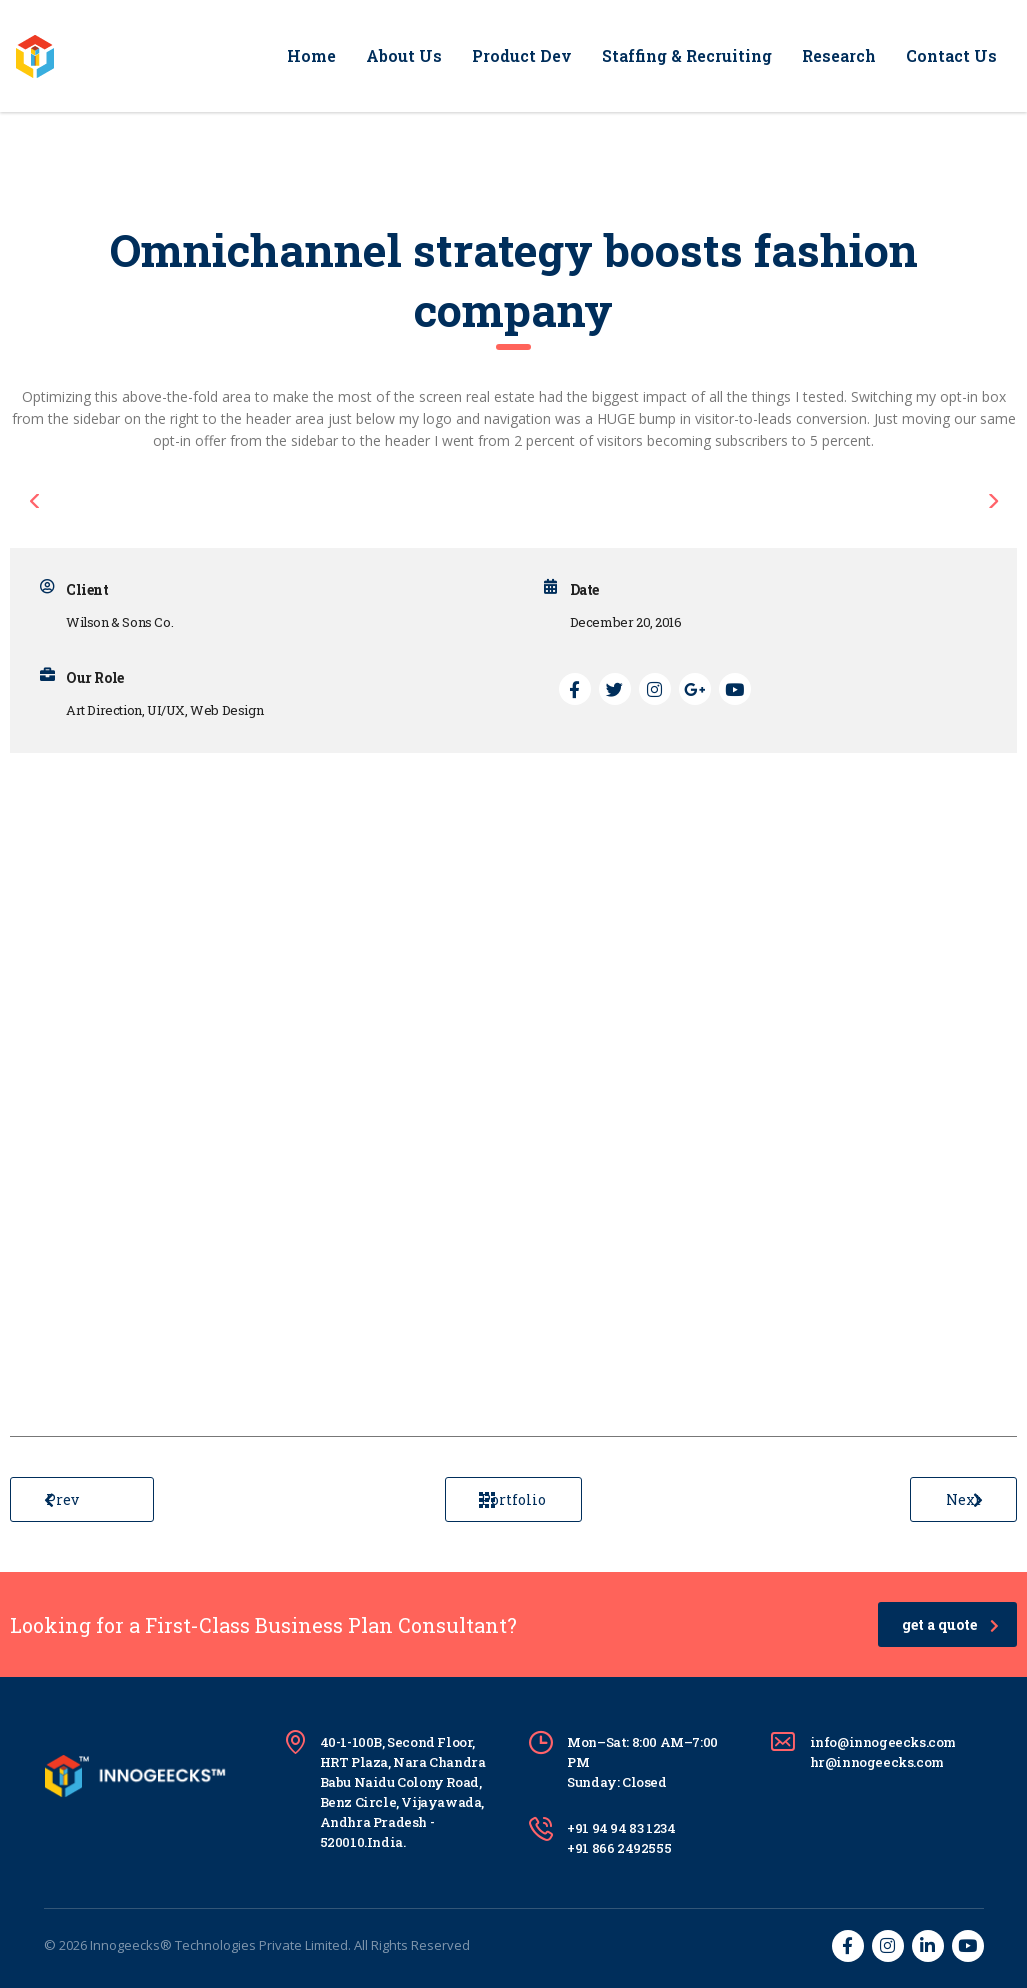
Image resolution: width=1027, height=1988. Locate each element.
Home (311, 55)
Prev (61, 1499)
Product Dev (522, 55)
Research (839, 55)
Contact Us (951, 55)
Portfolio (512, 1499)
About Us (404, 55)
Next (964, 1499)
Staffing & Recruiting (687, 55)
